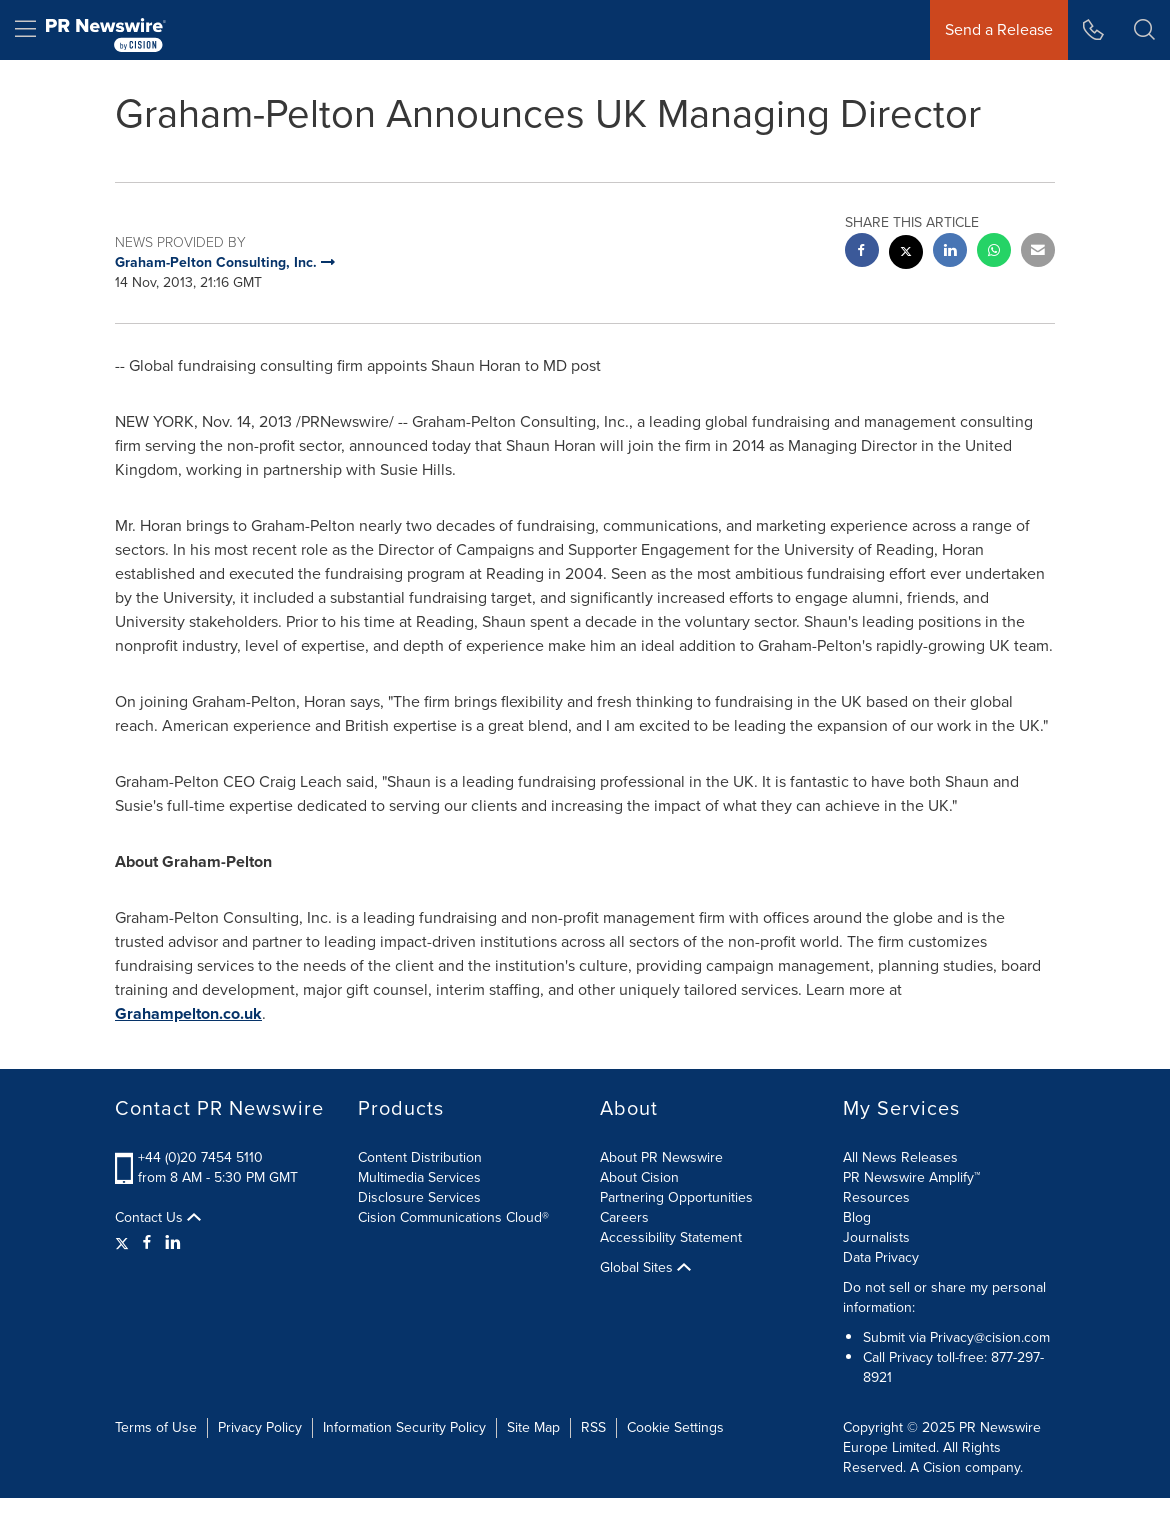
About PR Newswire (661, 1157)
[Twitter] (124, 1243)
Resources (876, 1197)
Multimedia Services (419, 1177)
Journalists (876, 1237)
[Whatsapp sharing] (994, 252)
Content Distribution (420, 1157)
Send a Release (999, 29)
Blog (857, 1217)
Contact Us (158, 1218)
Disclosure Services (419, 1197)
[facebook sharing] (862, 252)
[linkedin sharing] (950, 252)
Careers (624, 1217)
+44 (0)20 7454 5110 (200, 1157)
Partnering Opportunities (676, 1197)
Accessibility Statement (671, 1237)
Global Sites (645, 1268)
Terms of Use (156, 1427)
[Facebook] (147, 1243)
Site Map (533, 1427)
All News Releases (900, 1157)
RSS (593, 1427)
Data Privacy (881, 1257)
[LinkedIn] (173, 1243)
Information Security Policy (404, 1427)
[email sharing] (1038, 252)
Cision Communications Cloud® (453, 1217)
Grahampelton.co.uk (188, 1013)
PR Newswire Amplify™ (911, 1177)
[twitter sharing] (906, 254)
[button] (1144, 30)
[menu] (25, 30)
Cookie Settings (675, 1427)
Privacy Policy (260, 1427)
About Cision (639, 1177)
